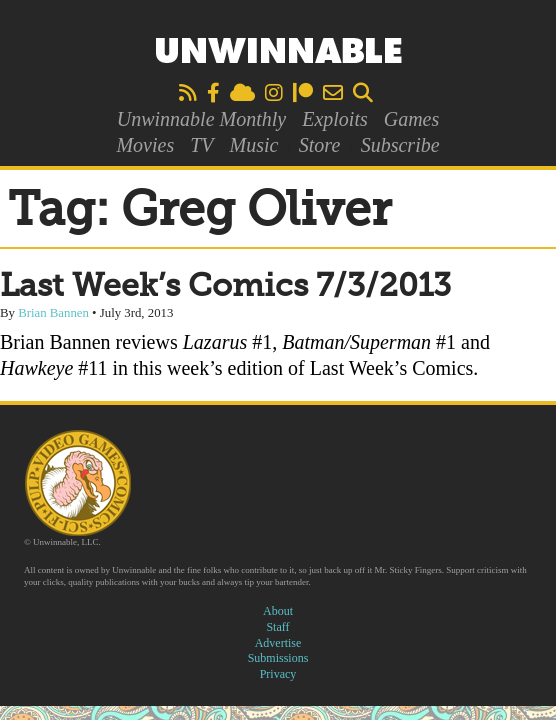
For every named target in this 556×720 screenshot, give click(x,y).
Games (412, 119)
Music (254, 145)
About (278, 611)
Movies (145, 145)
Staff (277, 627)
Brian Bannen (53, 313)
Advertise (278, 643)
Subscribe (400, 145)
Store (319, 145)
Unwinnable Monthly (201, 119)
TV (201, 145)
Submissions (278, 658)
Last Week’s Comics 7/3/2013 (225, 287)
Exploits (335, 119)
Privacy (278, 674)
